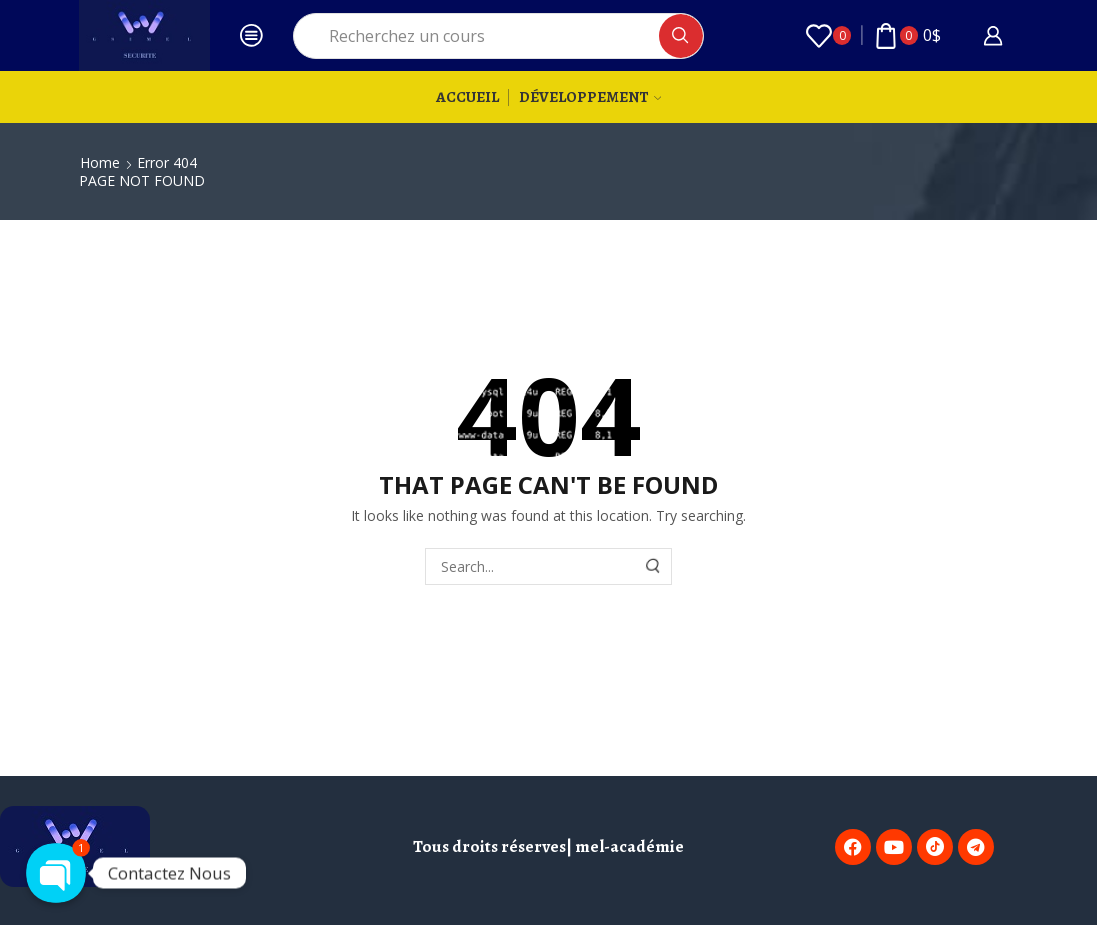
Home (100, 162)
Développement (590, 96)
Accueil (467, 96)
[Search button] (681, 36)
